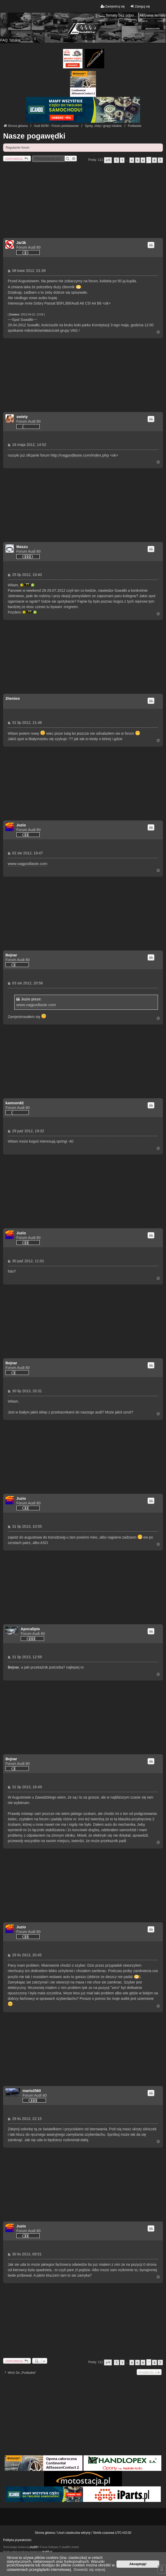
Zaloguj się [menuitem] (140, 6)
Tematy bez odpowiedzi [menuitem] (121, 15)
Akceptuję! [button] (138, 2564)
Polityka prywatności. (17, 2540)
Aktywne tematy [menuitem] (152, 15)
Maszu (22, 547)
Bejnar (11, 955)
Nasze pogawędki (34, 136)
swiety (22, 417)
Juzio (21, 825)
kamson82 (14, 1103)
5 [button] (137, 160)
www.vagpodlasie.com (27, 863)
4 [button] (132, 160)
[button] (108, 160)
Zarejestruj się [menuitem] (113, 6)
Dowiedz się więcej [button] (89, 2569)
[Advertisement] (83, 201)
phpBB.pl (47, 2551)
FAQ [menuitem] (4, 40)
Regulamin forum (17, 147)
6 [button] (143, 160)
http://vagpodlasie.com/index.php (80, 455)
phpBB (33, 2547)
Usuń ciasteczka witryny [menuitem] (74, 2533)
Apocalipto (30, 1629)
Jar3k (21, 243)
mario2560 (32, 2091)
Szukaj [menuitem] (14, 40)
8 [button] (154, 160)
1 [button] (122, 160)
